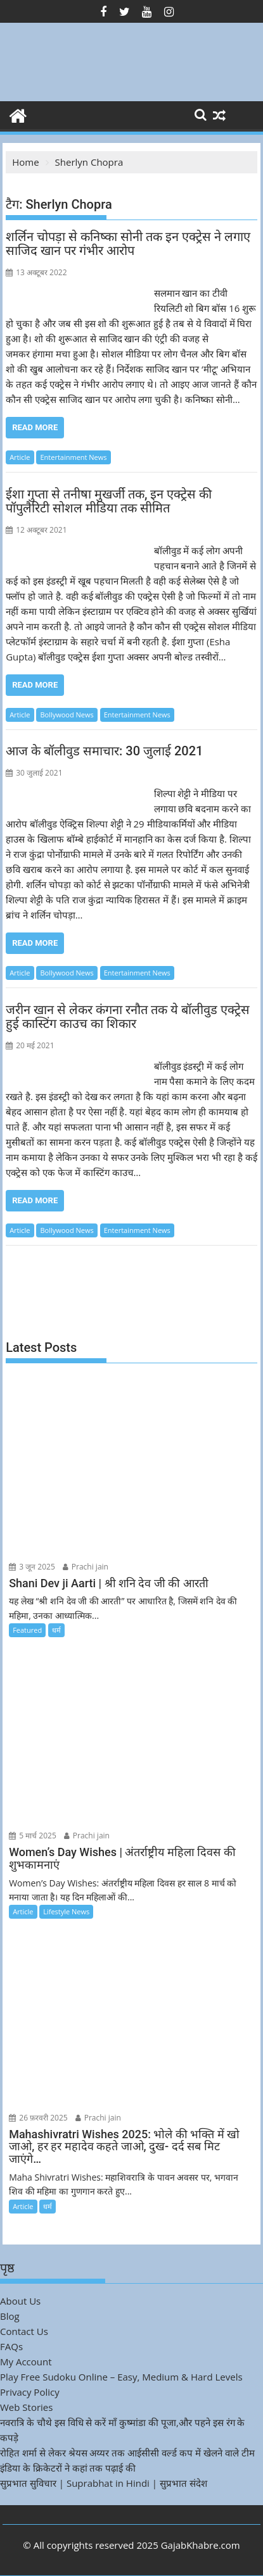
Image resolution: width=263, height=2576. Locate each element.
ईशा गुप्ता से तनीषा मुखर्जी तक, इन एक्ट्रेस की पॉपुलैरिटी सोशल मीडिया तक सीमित (109, 501)
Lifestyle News (66, 1911)
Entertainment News (73, 457)
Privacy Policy (30, 2392)
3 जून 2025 (32, 1566)
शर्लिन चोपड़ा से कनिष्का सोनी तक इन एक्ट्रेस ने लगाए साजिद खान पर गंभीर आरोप (128, 243)
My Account (26, 2361)
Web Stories (26, 2407)
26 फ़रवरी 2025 (38, 2117)
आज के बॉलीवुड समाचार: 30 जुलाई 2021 (104, 751)
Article (20, 457)
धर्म (56, 1630)
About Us (20, 2300)
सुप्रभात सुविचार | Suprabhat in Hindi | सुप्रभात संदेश (103, 2483)
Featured (27, 1630)
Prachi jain (85, 1566)
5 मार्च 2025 (32, 1835)
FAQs (11, 2346)
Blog (10, 2316)
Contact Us (24, 2331)
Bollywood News (66, 714)
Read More (35, 427)
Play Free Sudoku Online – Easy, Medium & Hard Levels (121, 2376)
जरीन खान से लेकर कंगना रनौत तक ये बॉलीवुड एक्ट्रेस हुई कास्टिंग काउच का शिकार (128, 1016)
